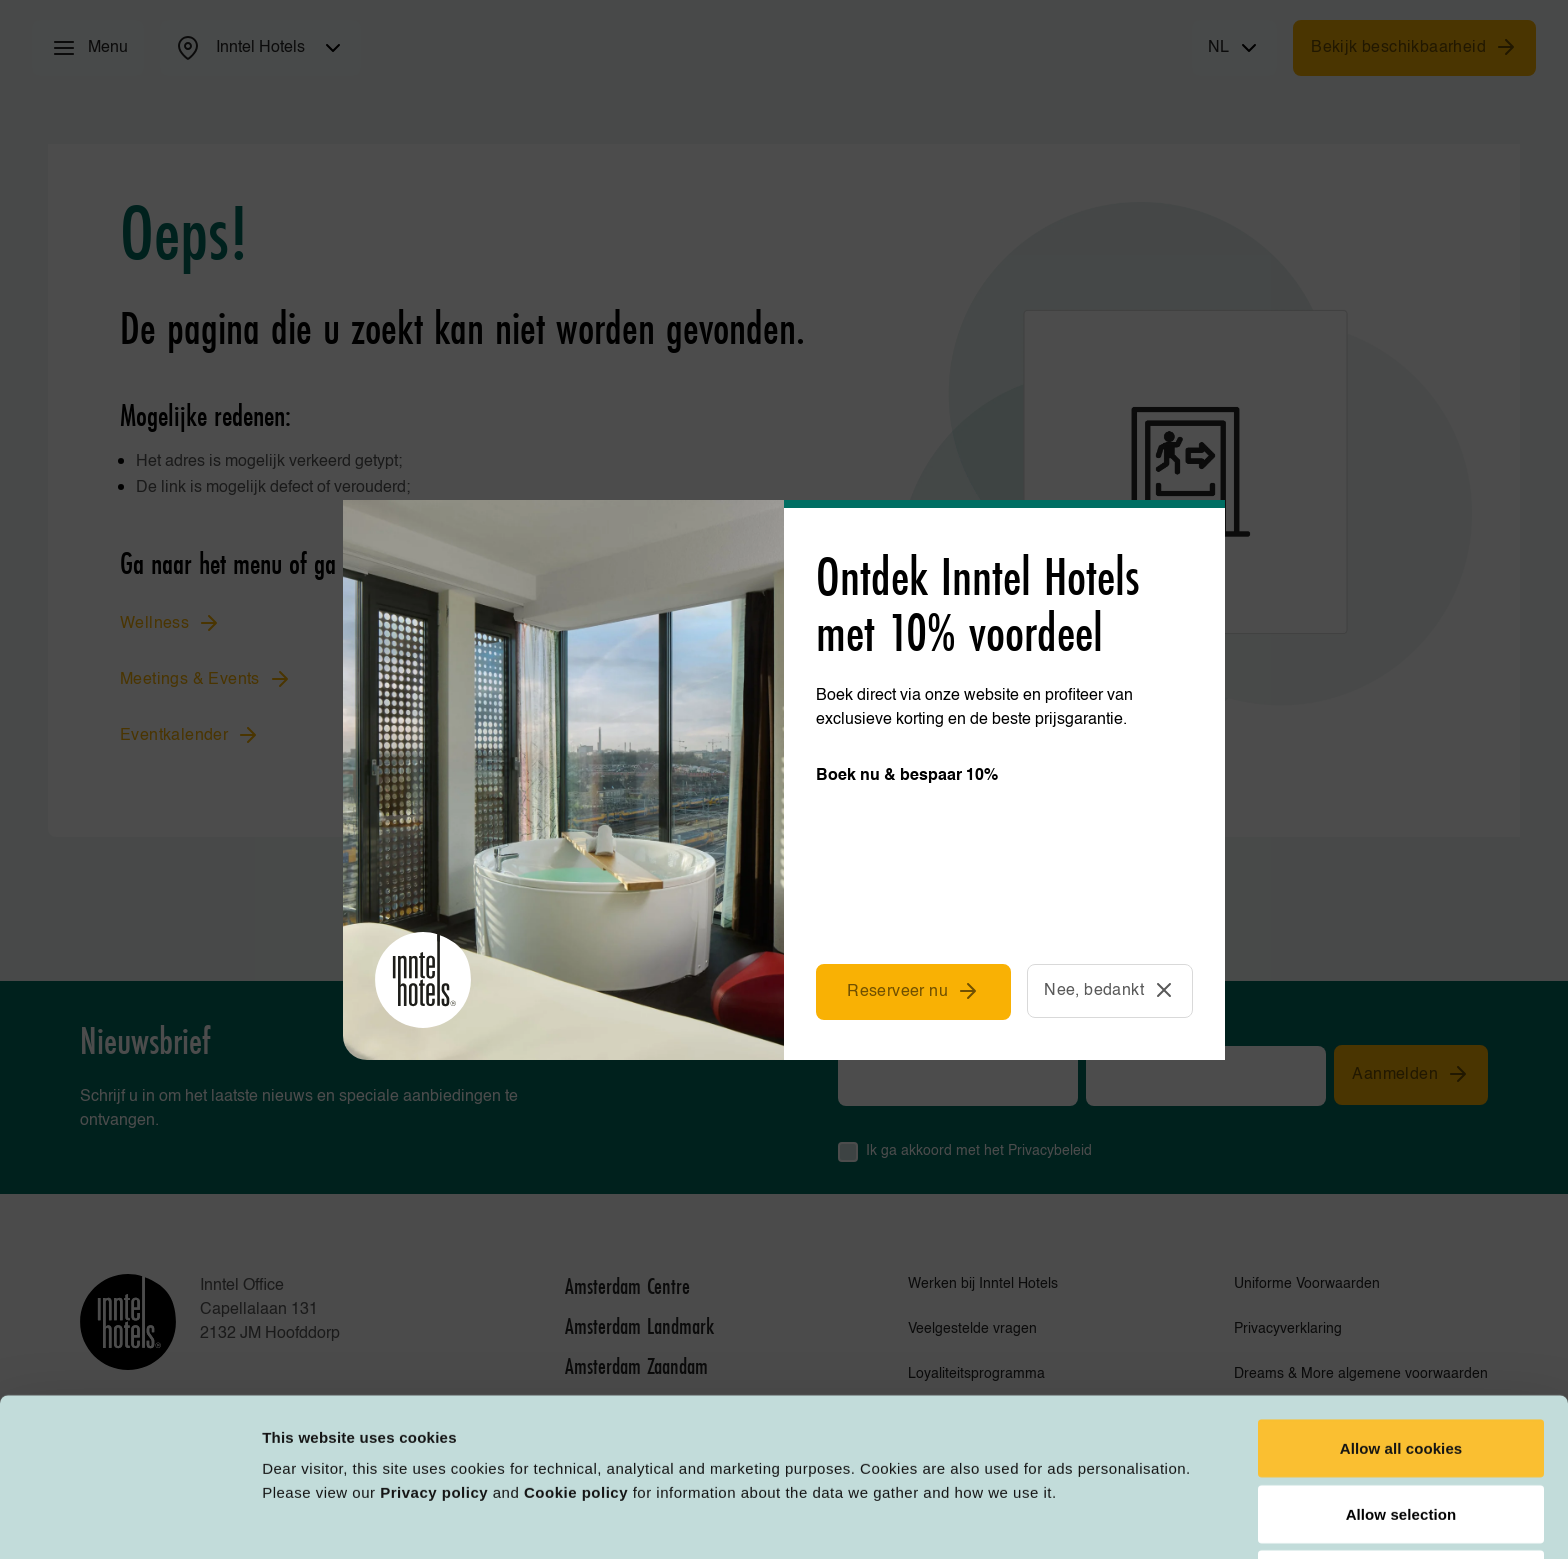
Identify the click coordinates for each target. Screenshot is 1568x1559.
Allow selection (1401, 1378)
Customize (1041, 1519)
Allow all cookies (1401, 1312)
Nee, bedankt (1110, 990)
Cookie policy (576, 1356)
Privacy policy (434, 1356)
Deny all (1401, 1443)
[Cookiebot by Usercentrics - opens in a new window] (129, 1520)
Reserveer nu (913, 991)
